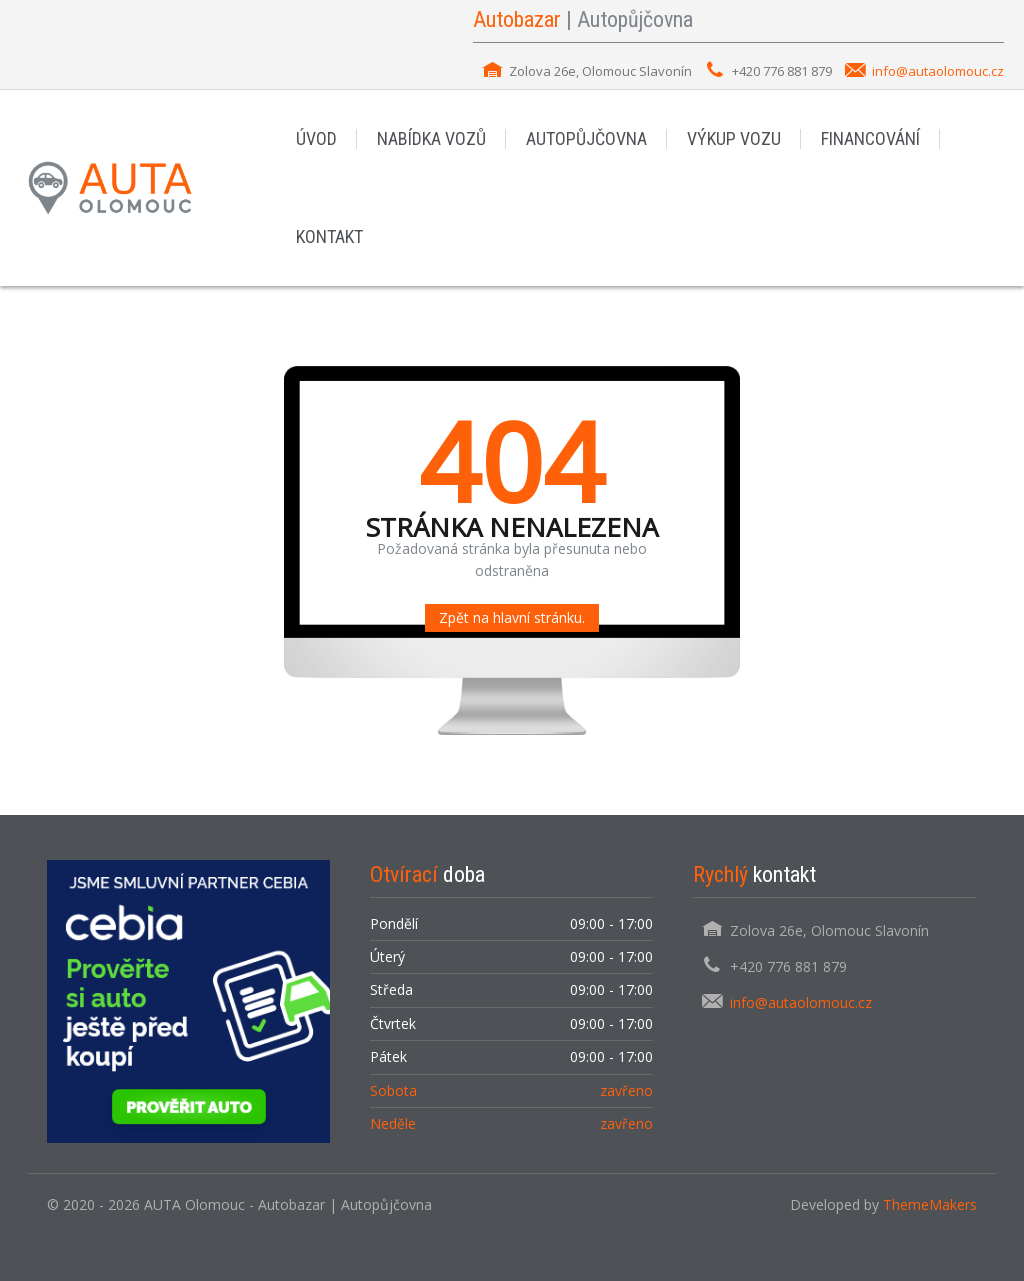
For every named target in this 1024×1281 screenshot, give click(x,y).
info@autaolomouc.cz (938, 71)
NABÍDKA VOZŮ (431, 138)
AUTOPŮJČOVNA (586, 138)
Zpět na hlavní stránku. (512, 617)
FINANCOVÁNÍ (870, 138)
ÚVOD (316, 138)
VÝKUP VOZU (734, 138)
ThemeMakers (930, 1204)
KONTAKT (329, 236)
